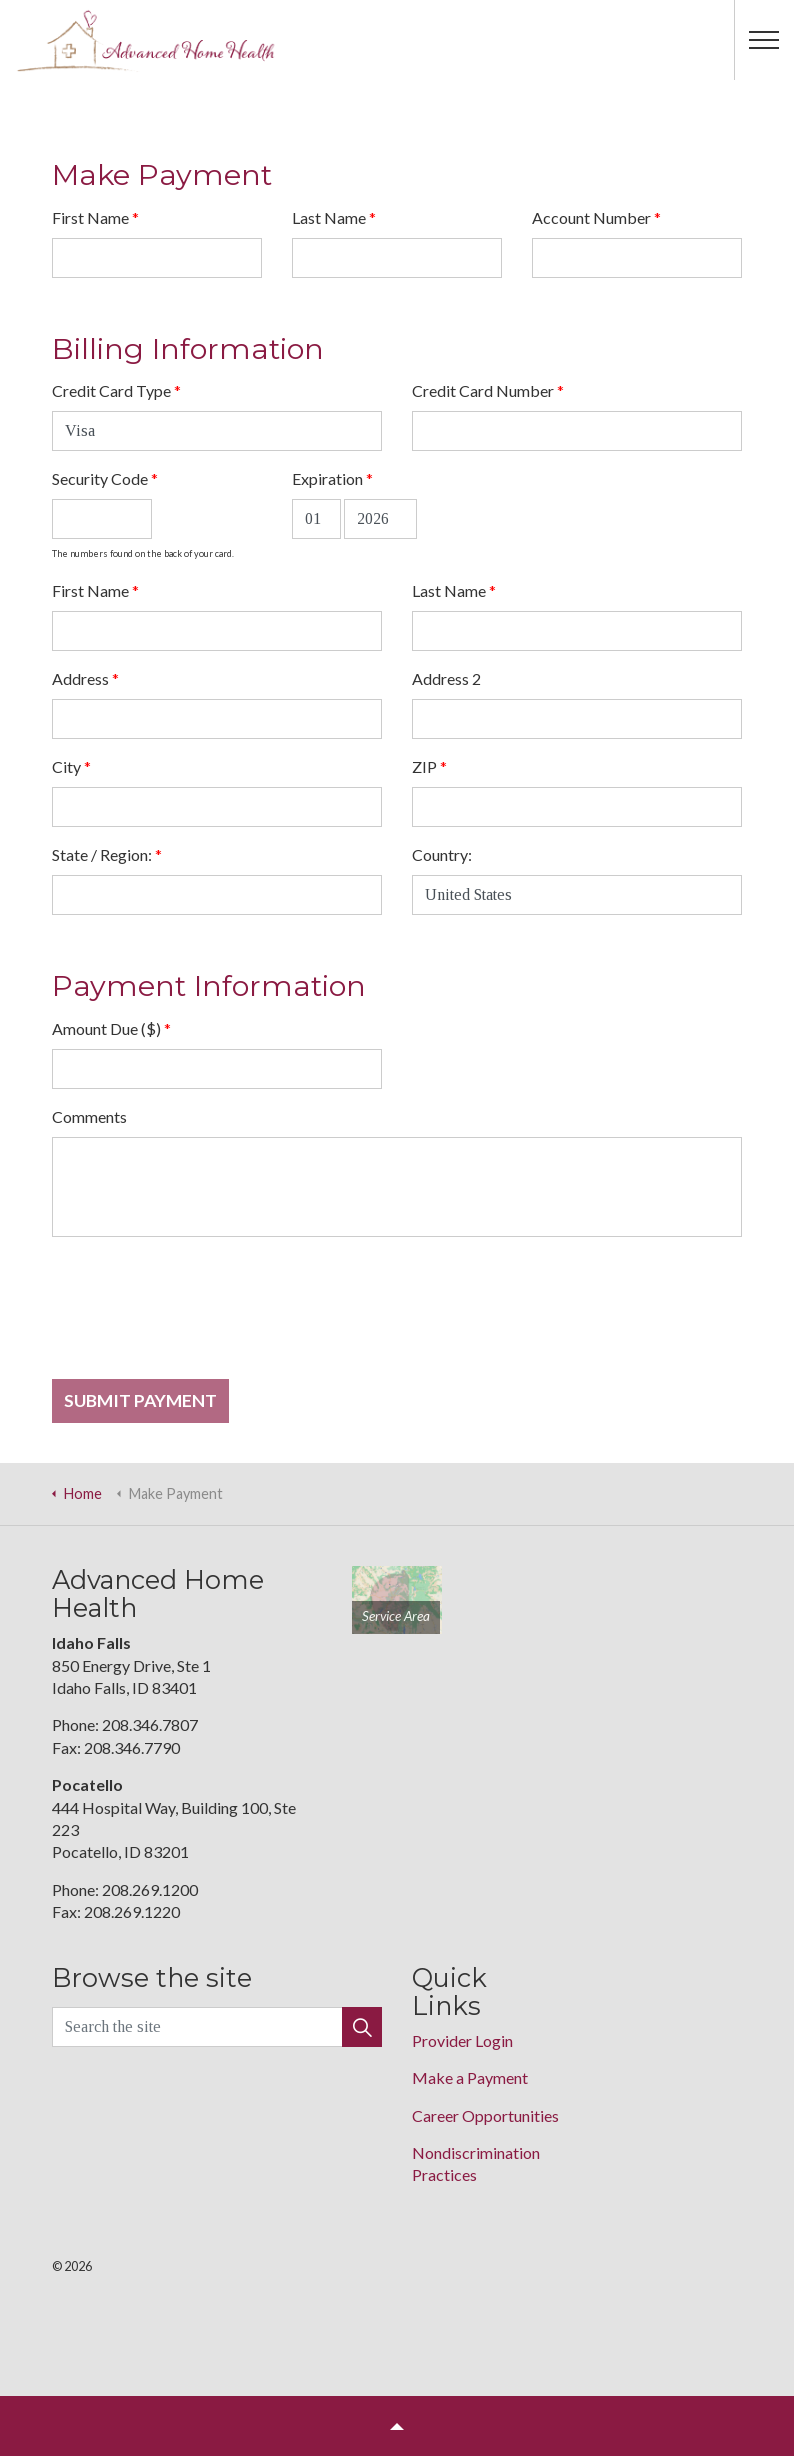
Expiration (332, 478)
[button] (362, 2027)
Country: (442, 854)
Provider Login (462, 2040)
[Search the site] (217, 2027)
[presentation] (204, 1316)
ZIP (429, 766)
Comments (89, 1116)
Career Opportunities (485, 2115)
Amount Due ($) (111, 1028)
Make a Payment (470, 2077)
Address (85, 678)
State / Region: (107, 854)
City (71, 766)
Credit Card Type (116, 390)
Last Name (334, 217)
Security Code (105, 478)
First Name (95, 217)
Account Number (596, 217)
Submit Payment (140, 1400)
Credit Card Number (488, 390)
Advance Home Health (145, 40)
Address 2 (446, 678)
